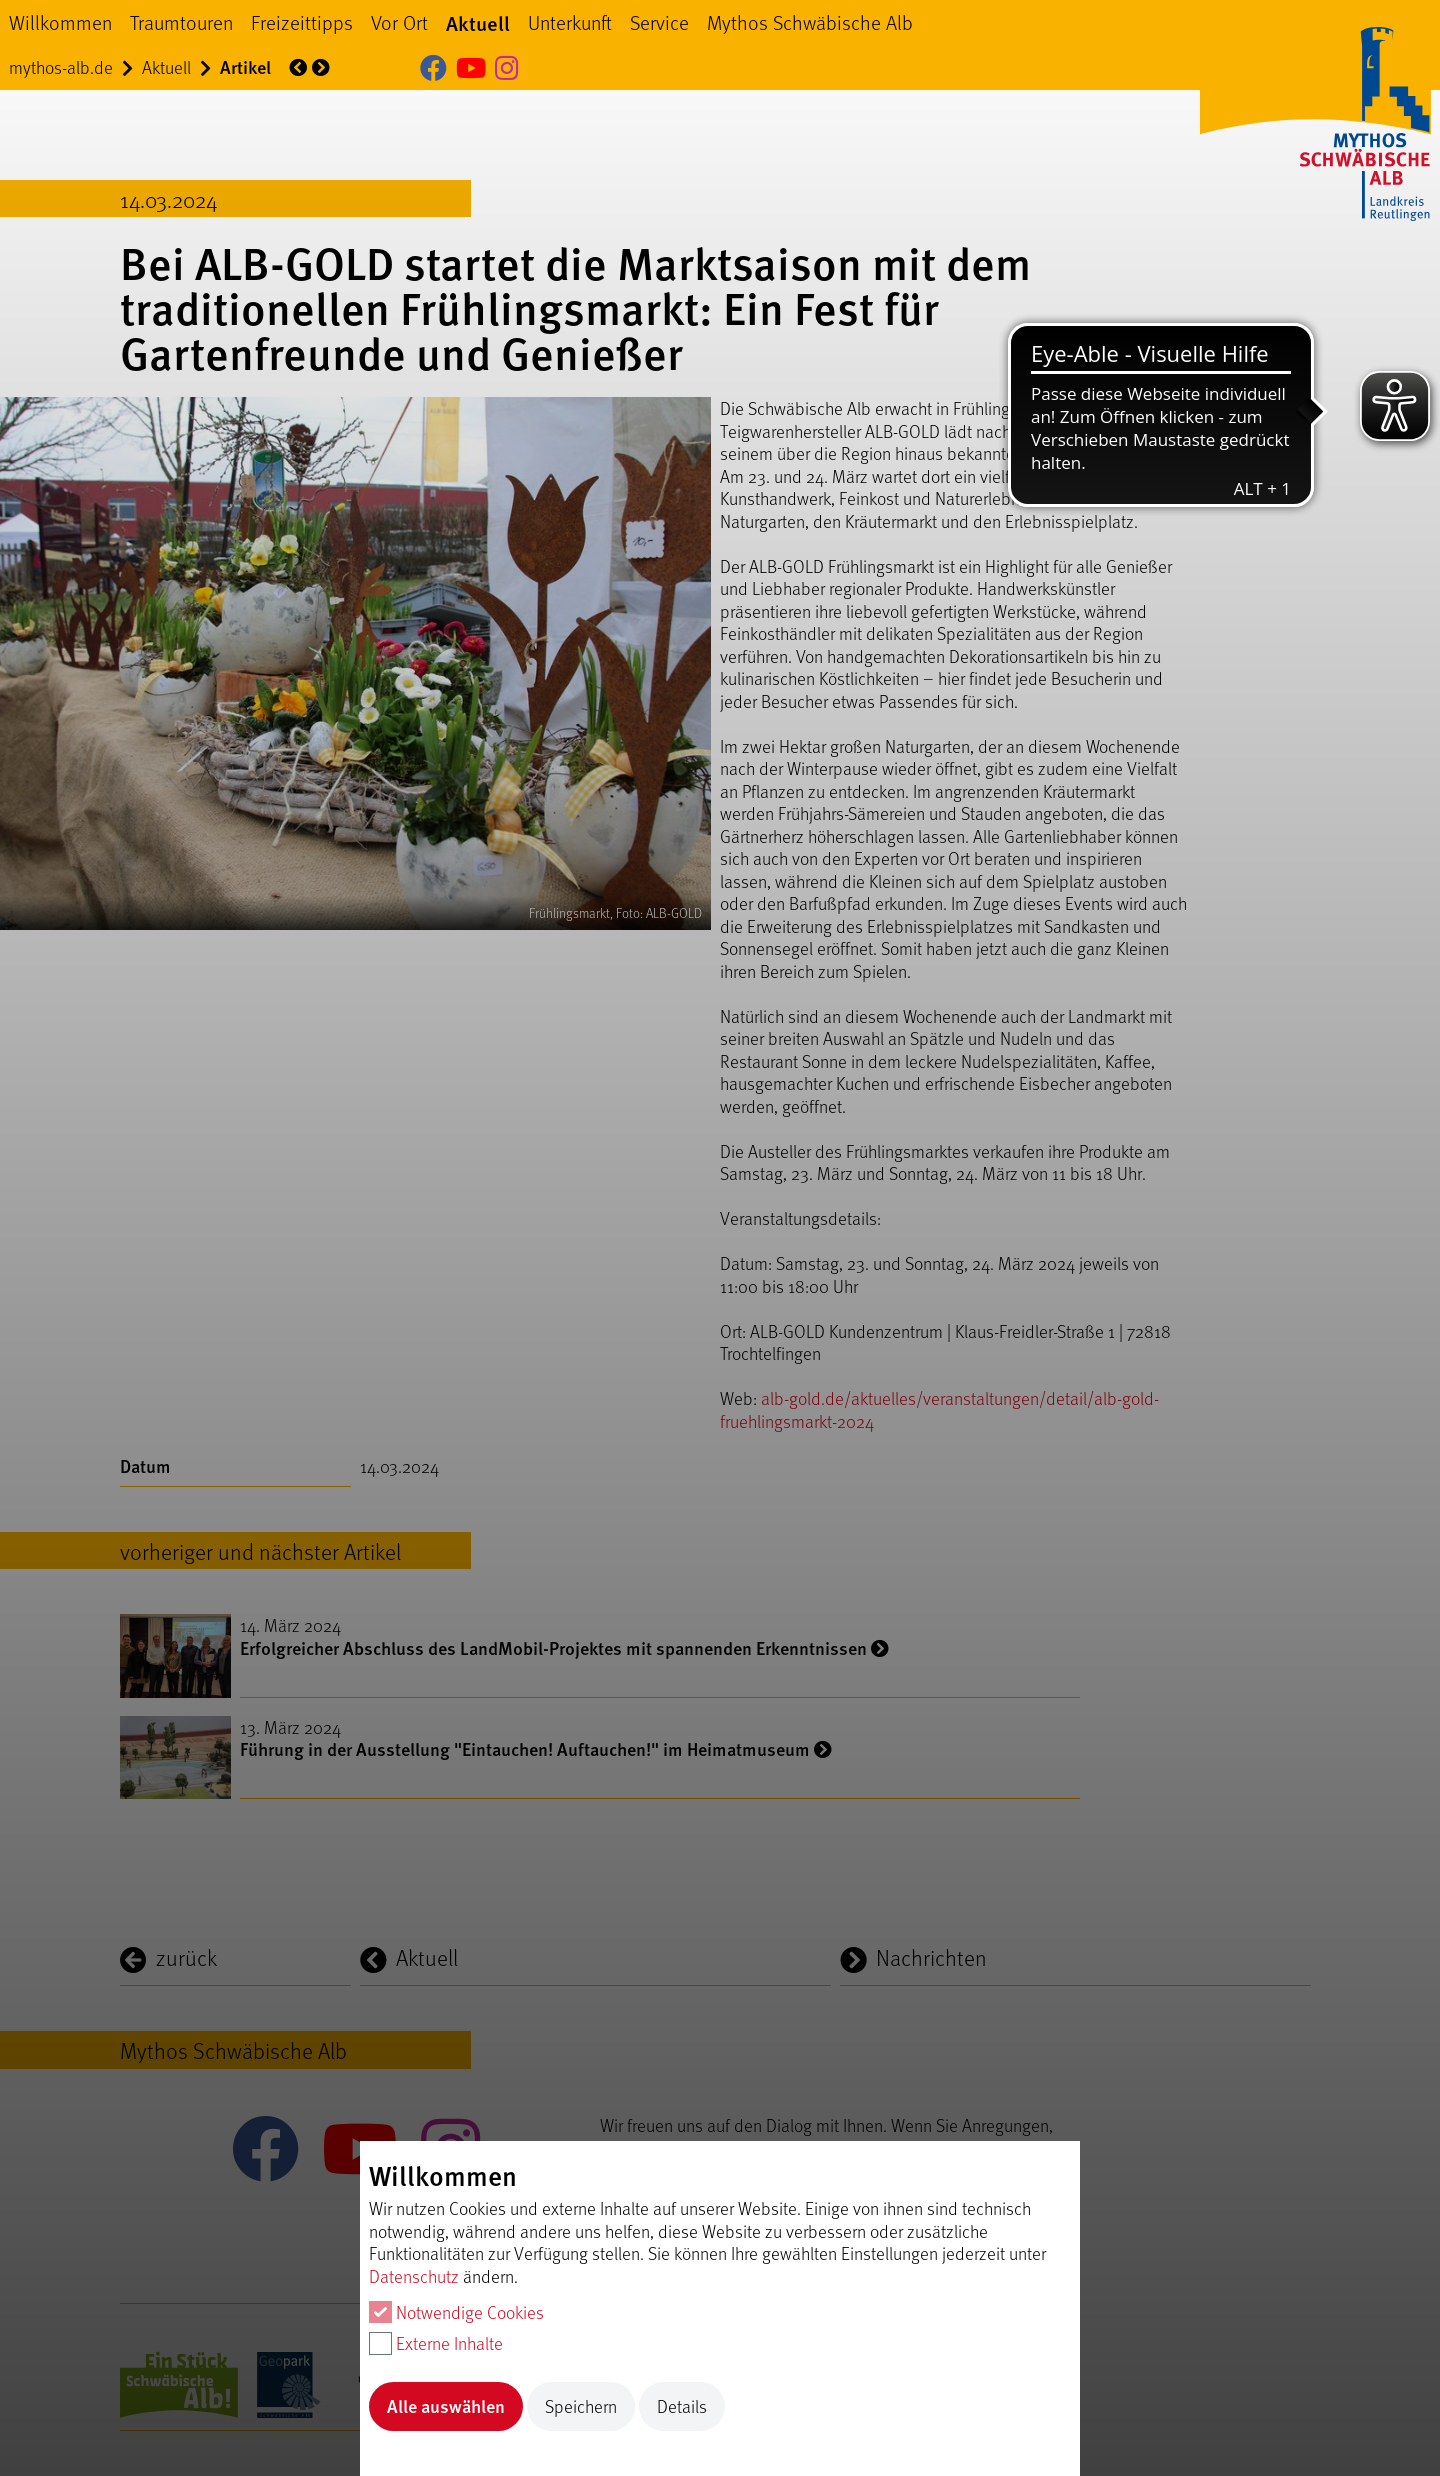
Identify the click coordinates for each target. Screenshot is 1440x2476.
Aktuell (478, 22)
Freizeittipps (302, 22)
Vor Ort (399, 22)
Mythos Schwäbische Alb (810, 22)
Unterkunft (570, 22)
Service (659, 22)
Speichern (581, 2406)
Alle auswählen (446, 2405)
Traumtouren (181, 22)
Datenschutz (414, 2276)
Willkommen (60, 22)
